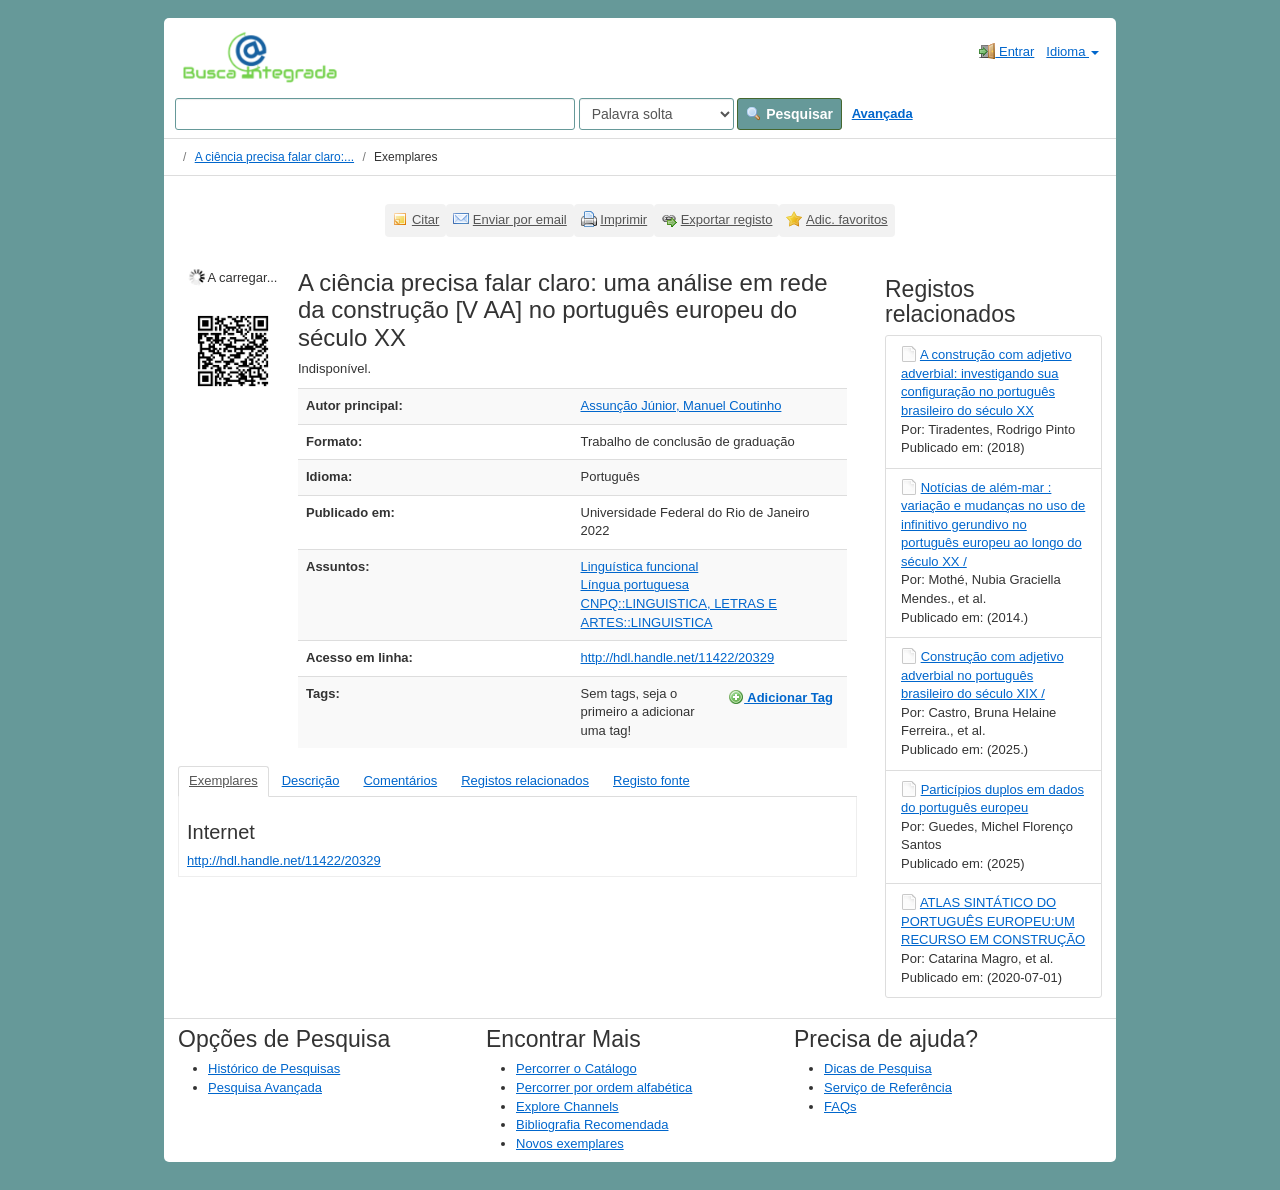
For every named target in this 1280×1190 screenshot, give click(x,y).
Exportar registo (727, 219)
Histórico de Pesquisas (274, 1068)
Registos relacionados (525, 780)
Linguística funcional (640, 566)
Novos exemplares (570, 1143)
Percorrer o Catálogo (576, 1068)
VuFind (213, 57)
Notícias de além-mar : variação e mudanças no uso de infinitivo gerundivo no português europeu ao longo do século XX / (993, 524)
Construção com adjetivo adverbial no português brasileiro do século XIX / (982, 675)
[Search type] (656, 114)
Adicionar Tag (780, 697)
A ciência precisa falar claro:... (274, 157)
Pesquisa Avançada (265, 1087)
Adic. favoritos (847, 219)
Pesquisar (789, 114)
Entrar (1006, 51)
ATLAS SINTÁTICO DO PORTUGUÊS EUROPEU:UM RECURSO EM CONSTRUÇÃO (993, 921)
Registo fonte (651, 780)
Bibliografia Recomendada (592, 1124)
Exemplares (223, 780)
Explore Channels (567, 1106)
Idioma (1072, 51)
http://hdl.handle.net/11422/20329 (678, 657)
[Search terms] (375, 114)
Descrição (311, 780)
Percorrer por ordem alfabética (604, 1087)
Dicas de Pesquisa (878, 1068)
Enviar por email (520, 219)
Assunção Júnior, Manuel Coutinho (681, 405)
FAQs (840, 1106)
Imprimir (623, 219)
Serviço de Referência (888, 1087)
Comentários (400, 780)
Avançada (882, 113)
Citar (425, 219)
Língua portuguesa (635, 584)
